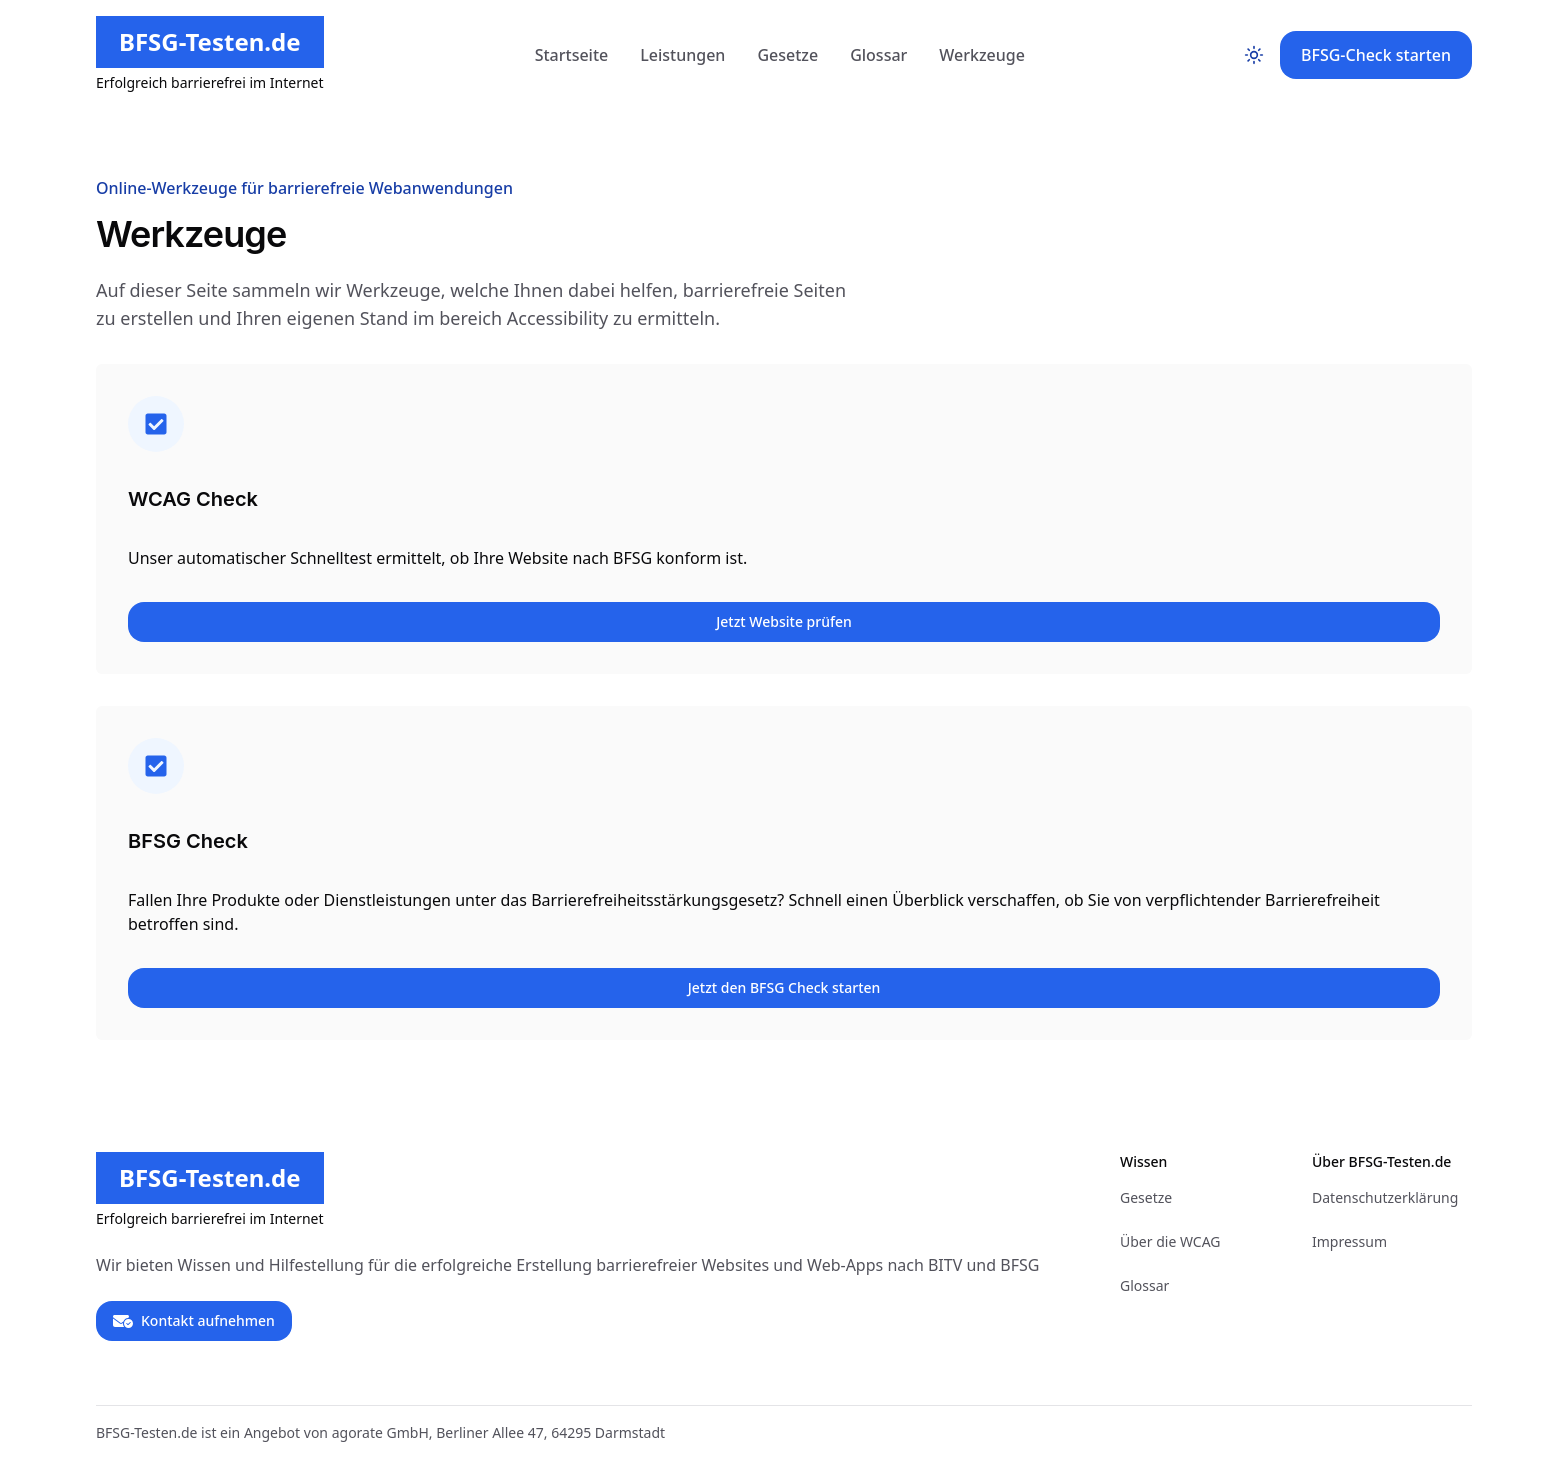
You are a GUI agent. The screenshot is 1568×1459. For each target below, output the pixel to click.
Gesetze (787, 55)
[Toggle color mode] (1254, 55)
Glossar (878, 55)
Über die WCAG (1170, 1241)
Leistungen (682, 55)
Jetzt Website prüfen (784, 621)
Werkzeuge (982, 55)
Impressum (1349, 1241)
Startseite (572, 55)
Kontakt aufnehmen (194, 1321)
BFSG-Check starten (1376, 55)
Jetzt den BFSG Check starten (784, 987)
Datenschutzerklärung (1385, 1197)
